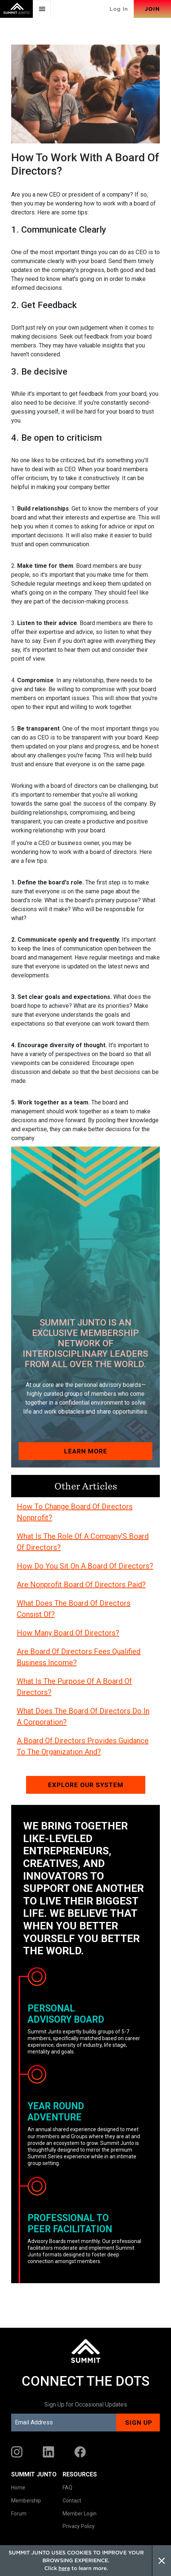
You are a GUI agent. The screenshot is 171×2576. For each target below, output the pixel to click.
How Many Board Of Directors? (68, 1632)
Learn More (85, 1451)
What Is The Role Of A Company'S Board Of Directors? (83, 1542)
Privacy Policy (79, 2526)
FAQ (67, 2488)
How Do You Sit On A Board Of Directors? (85, 1566)
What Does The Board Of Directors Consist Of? (73, 1609)
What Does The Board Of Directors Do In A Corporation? (83, 1716)
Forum (18, 2514)
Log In (119, 9)
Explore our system (85, 1785)
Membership (26, 2501)
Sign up (138, 2422)
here (64, 2568)
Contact (72, 2501)
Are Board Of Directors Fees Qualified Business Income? (78, 1657)
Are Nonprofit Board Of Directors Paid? (81, 1584)
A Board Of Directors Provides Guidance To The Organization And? (83, 1746)
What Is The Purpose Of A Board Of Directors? (74, 1687)
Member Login (79, 2514)
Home (18, 2488)
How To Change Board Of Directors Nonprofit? (75, 1512)
